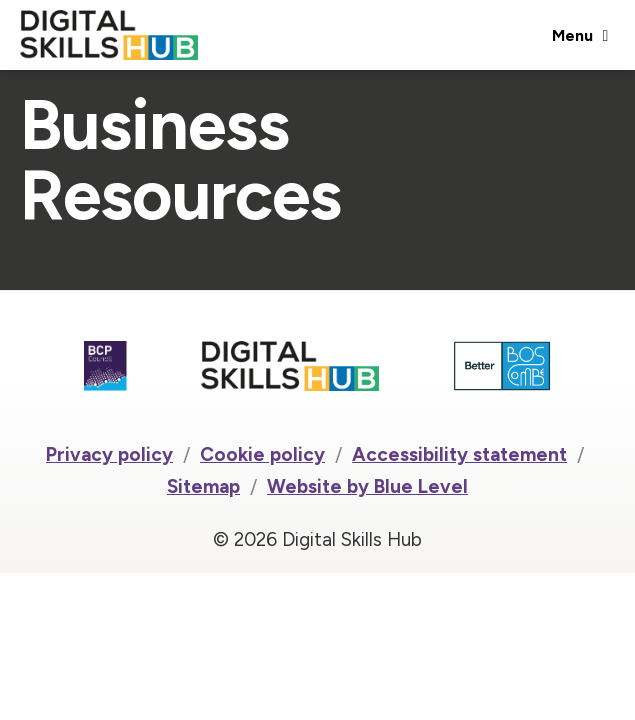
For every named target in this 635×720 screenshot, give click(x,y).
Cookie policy (262, 454)
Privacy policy (109, 454)
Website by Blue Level (367, 486)
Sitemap (203, 486)
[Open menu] (580, 35)
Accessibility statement (459, 454)
